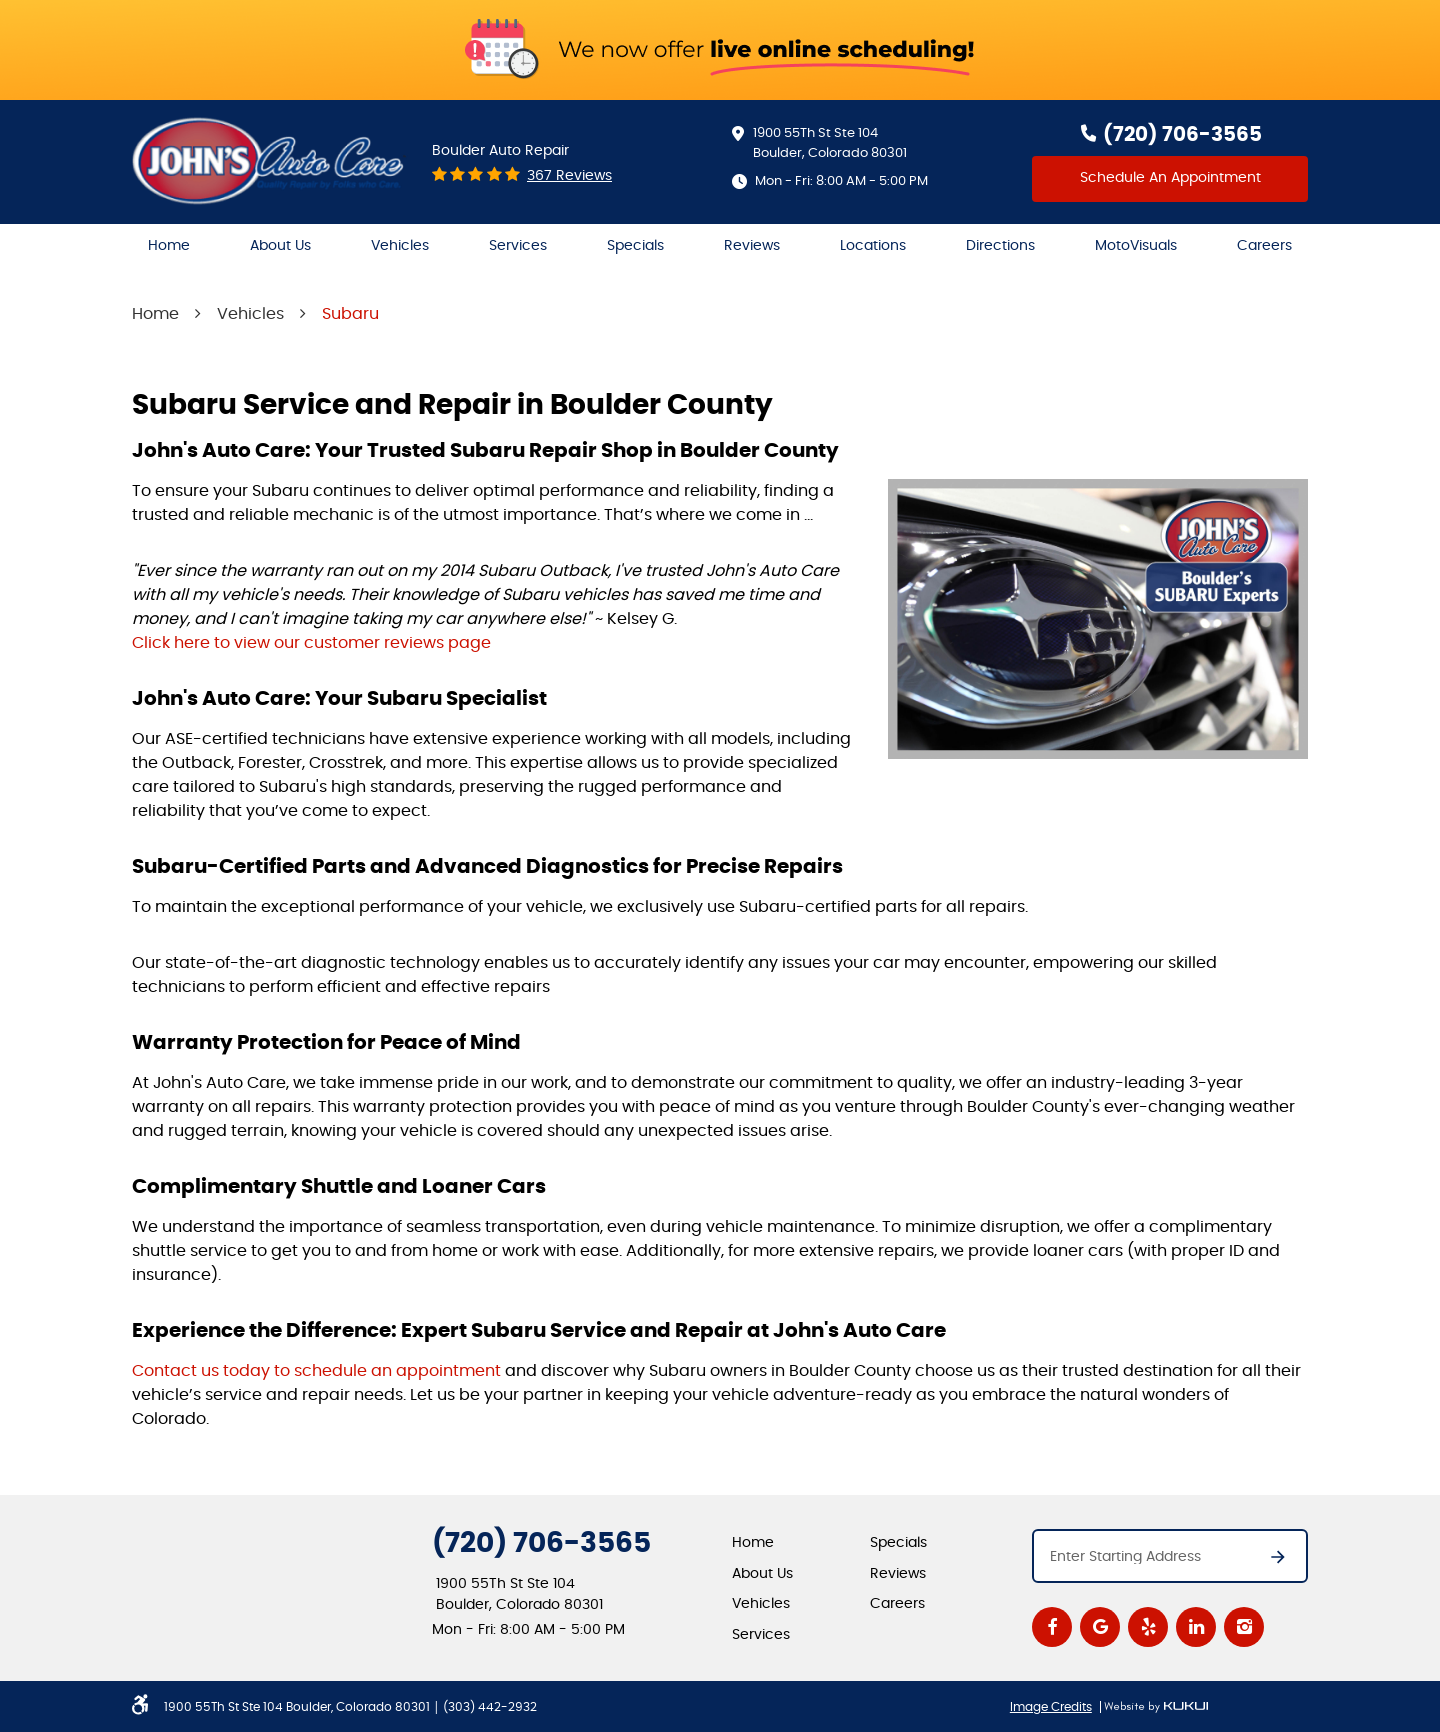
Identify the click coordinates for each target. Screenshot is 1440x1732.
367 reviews (569, 176)
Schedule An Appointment (1170, 178)
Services (518, 246)
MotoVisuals (1136, 246)
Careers (1264, 246)
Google (1100, 1627)
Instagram (1244, 1627)
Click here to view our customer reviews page (311, 643)
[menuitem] (169, 247)
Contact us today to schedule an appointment (316, 1371)
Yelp (1148, 1627)
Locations (873, 246)
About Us (280, 246)
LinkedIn (1196, 1627)
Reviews (752, 246)
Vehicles (400, 246)
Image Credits (1051, 1707)
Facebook (1052, 1627)
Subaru (350, 314)
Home (169, 246)
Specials (635, 246)
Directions (1000, 246)
